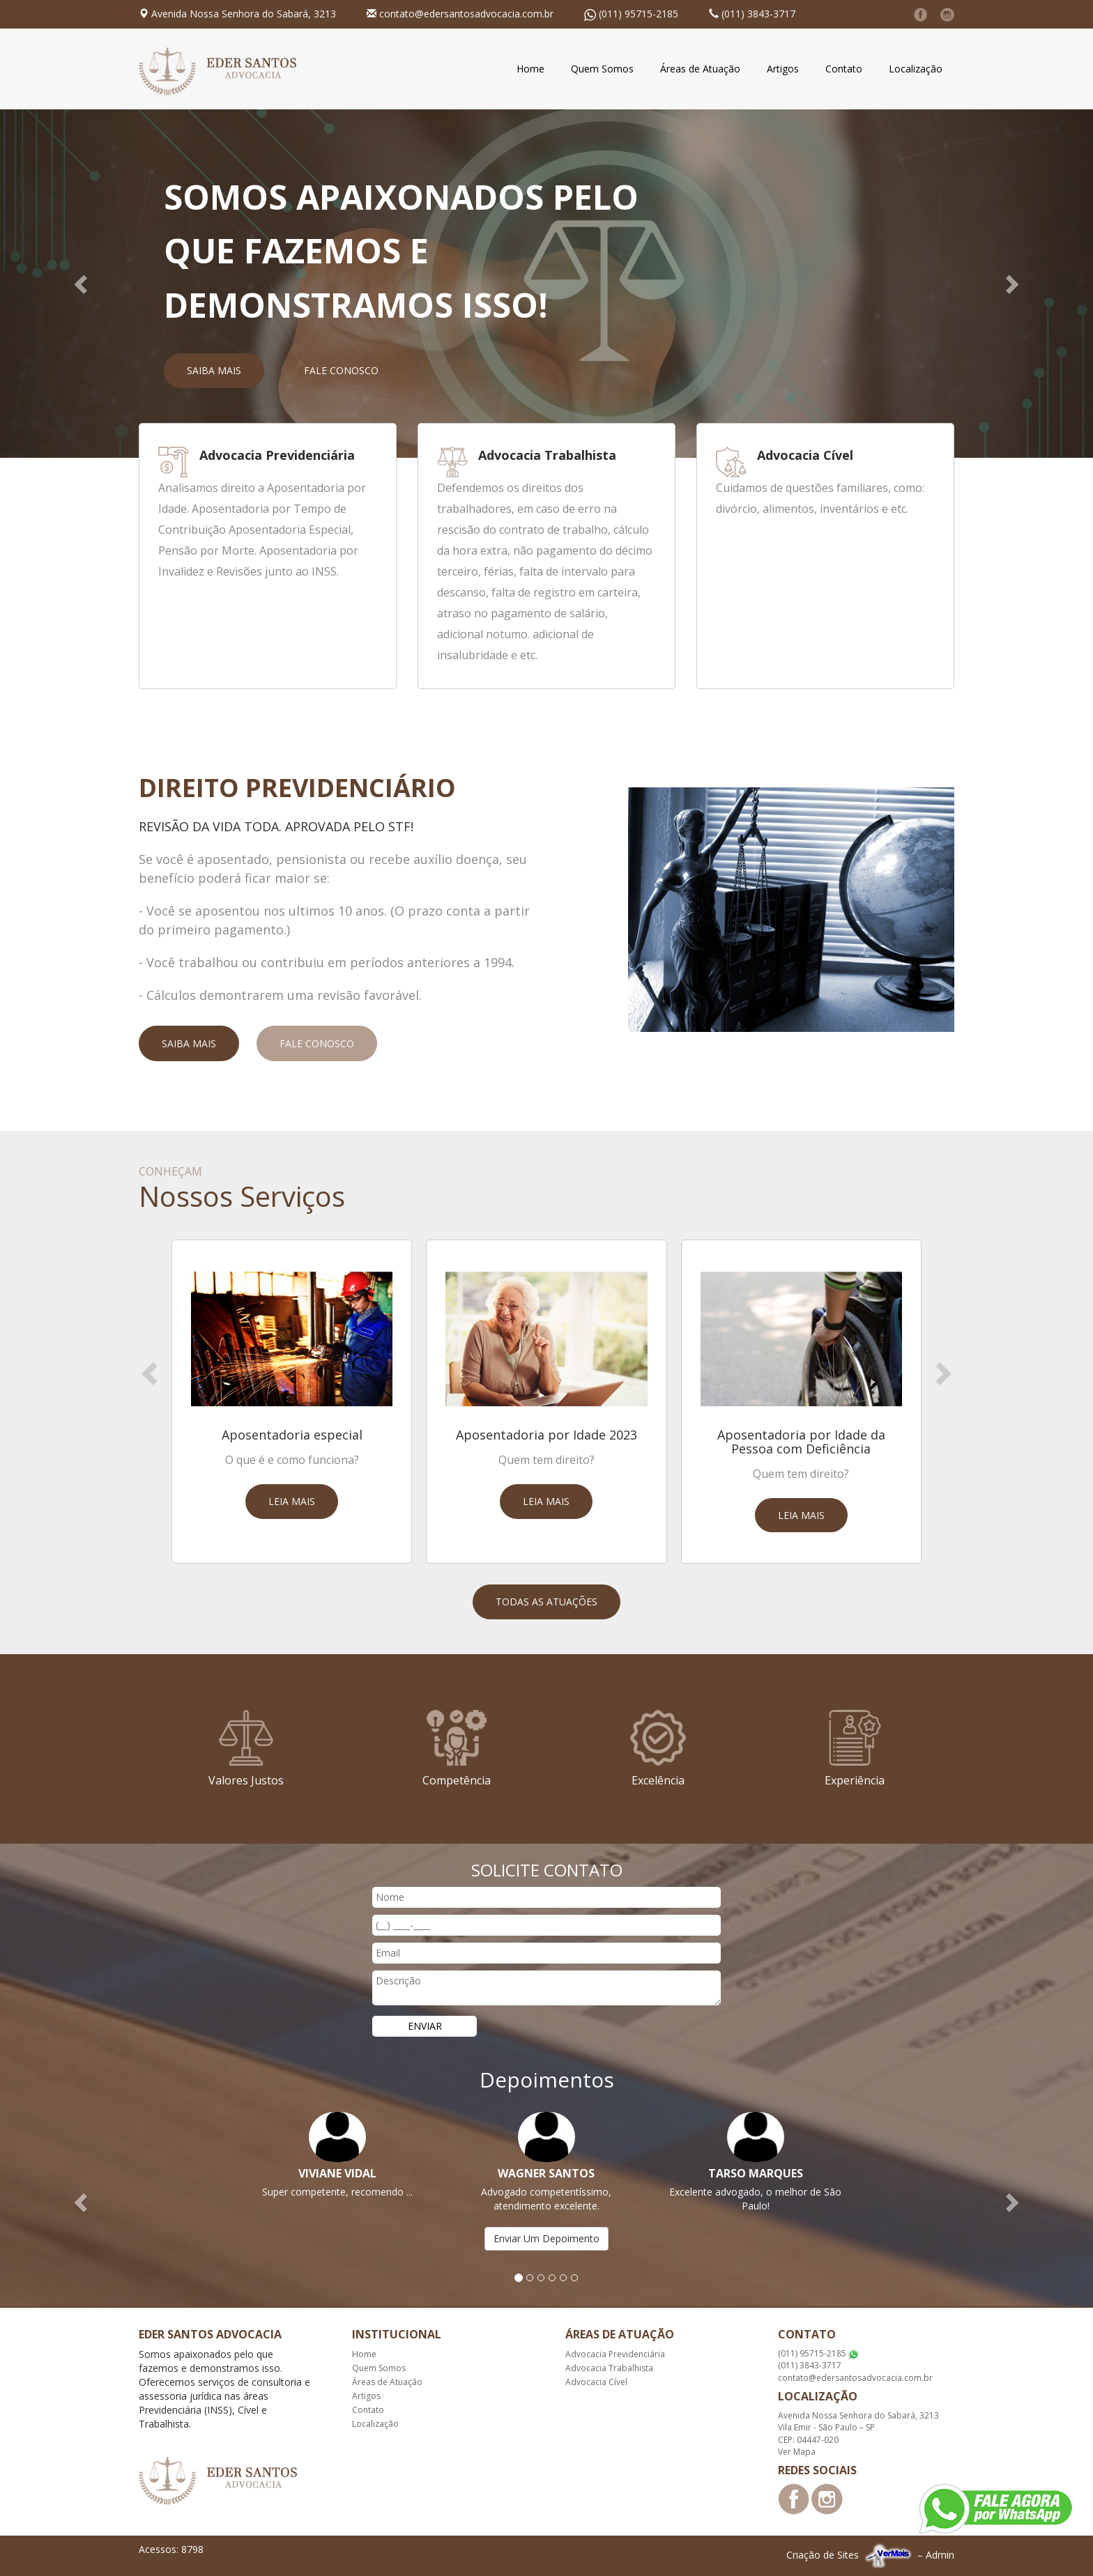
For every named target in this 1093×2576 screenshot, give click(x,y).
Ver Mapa (797, 2452)
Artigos (783, 68)
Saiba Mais (214, 370)
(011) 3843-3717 (758, 13)
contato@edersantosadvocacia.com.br (466, 13)
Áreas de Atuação (700, 68)
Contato (843, 68)
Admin (940, 2554)
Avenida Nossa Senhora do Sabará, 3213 (243, 13)
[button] (82, 283)
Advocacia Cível (596, 2382)
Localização (915, 68)
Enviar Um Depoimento (546, 2238)
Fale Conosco (341, 370)
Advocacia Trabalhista (609, 2368)
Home (530, 68)
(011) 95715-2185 (638, 13)
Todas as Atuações (546, 1601)
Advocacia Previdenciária (615, 2354)
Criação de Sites (822, 2554)
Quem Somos (602, 68)
